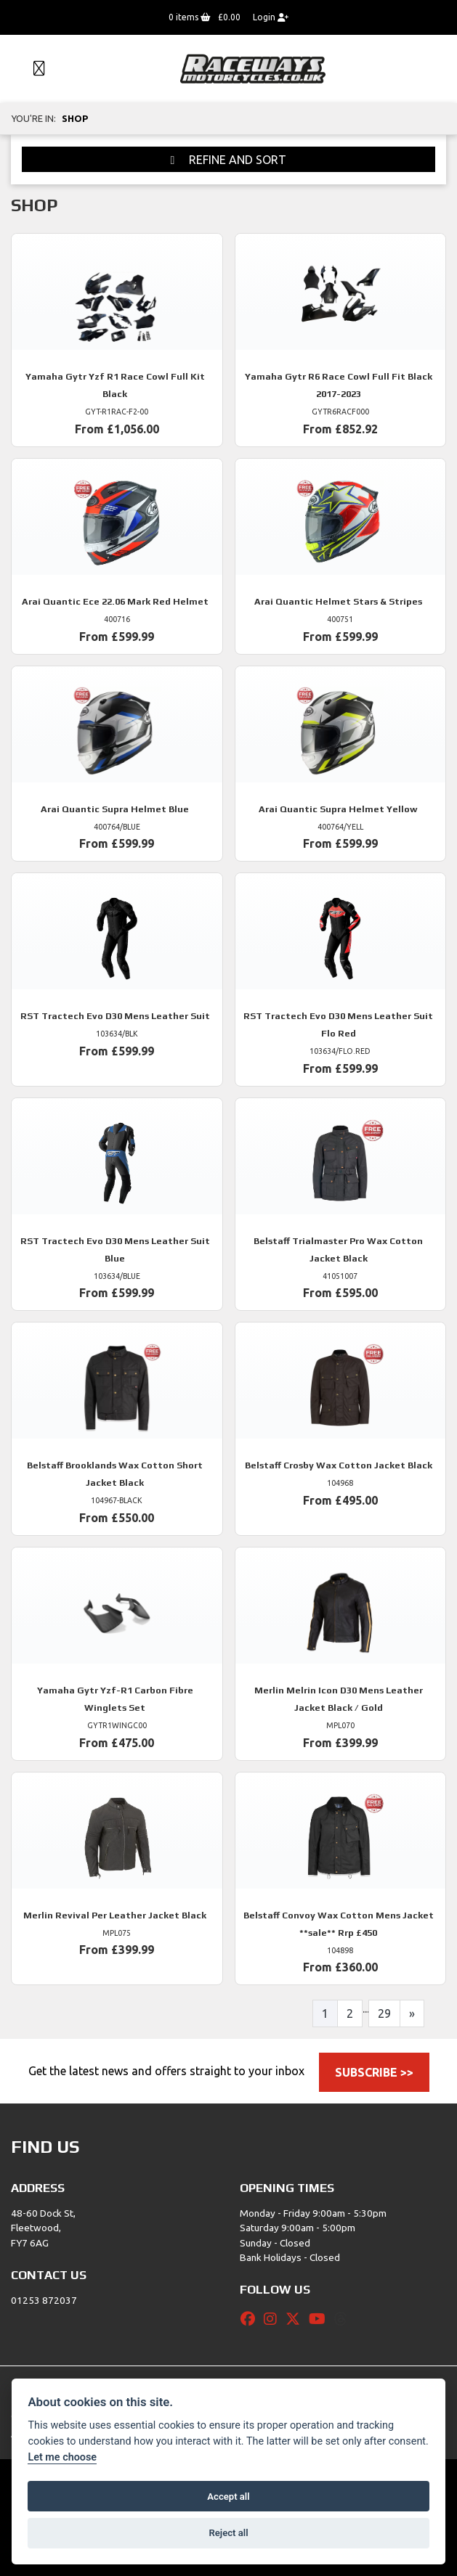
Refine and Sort (229, 159)
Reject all (228, 2532)
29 (384, 2013)
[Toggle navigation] (33, 69)
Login (270, 17)
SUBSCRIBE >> (374, 2072)
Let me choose (62, 2457)
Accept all (228, 2496)
